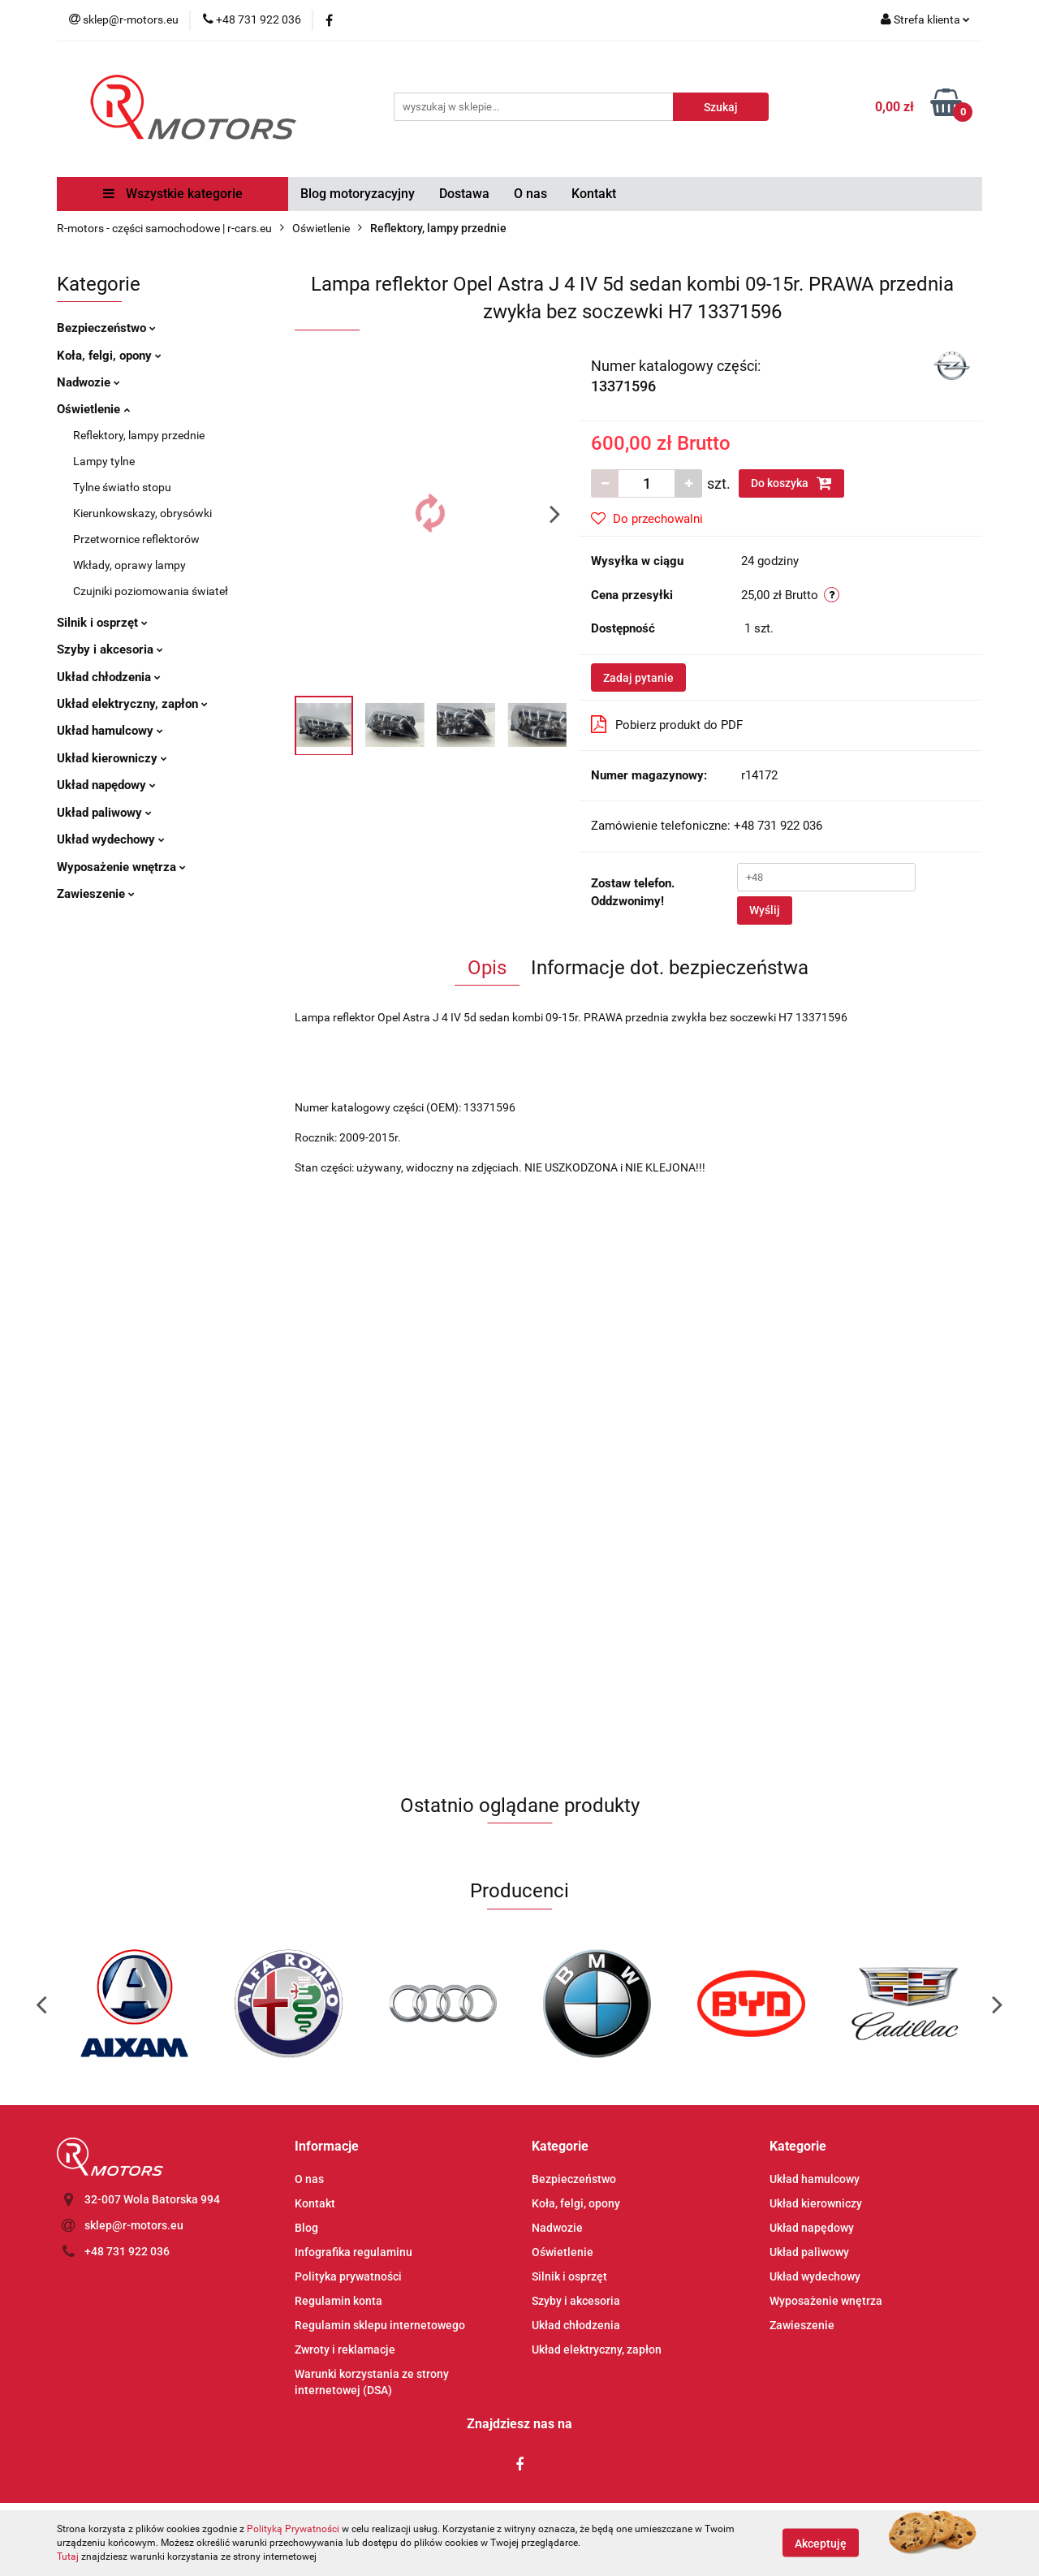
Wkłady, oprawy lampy (129, 565)
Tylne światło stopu (122, 487)
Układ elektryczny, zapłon (132, 704)
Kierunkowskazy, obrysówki (142, 513)
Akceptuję (821, 2543)
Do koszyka (791, 483)
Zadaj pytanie (638, 677)
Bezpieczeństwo (106, 328)
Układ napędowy (106, 785)
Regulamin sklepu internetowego (380, 2325)
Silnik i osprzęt (102, 622)
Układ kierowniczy (112, 758)
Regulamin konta (338, 2300)
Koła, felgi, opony (109, 355)
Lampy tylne (104, 461)
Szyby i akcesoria (110, 649)
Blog (306, 2227)
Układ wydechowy (111, 839)
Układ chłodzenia (109, 677)
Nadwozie (88, 382)
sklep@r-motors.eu (133, 2225)
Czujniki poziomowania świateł (150, 591)
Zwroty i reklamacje (345, 2349)
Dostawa (464, 193)
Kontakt (593, 193)
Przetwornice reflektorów (136, 539)
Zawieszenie (96, 894)
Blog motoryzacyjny (357, 193)
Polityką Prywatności (293, 2529)
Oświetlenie (93, 409)
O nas (530, 193)
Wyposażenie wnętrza (121, 867)
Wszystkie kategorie (173, 193)
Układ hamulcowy (110, 730)
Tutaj (68, 2556)
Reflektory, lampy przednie (139, 435)
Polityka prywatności (348, 2276)
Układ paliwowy (104, 812)
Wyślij (764, 910)
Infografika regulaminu (353, 2252)
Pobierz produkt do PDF (667, 724)
